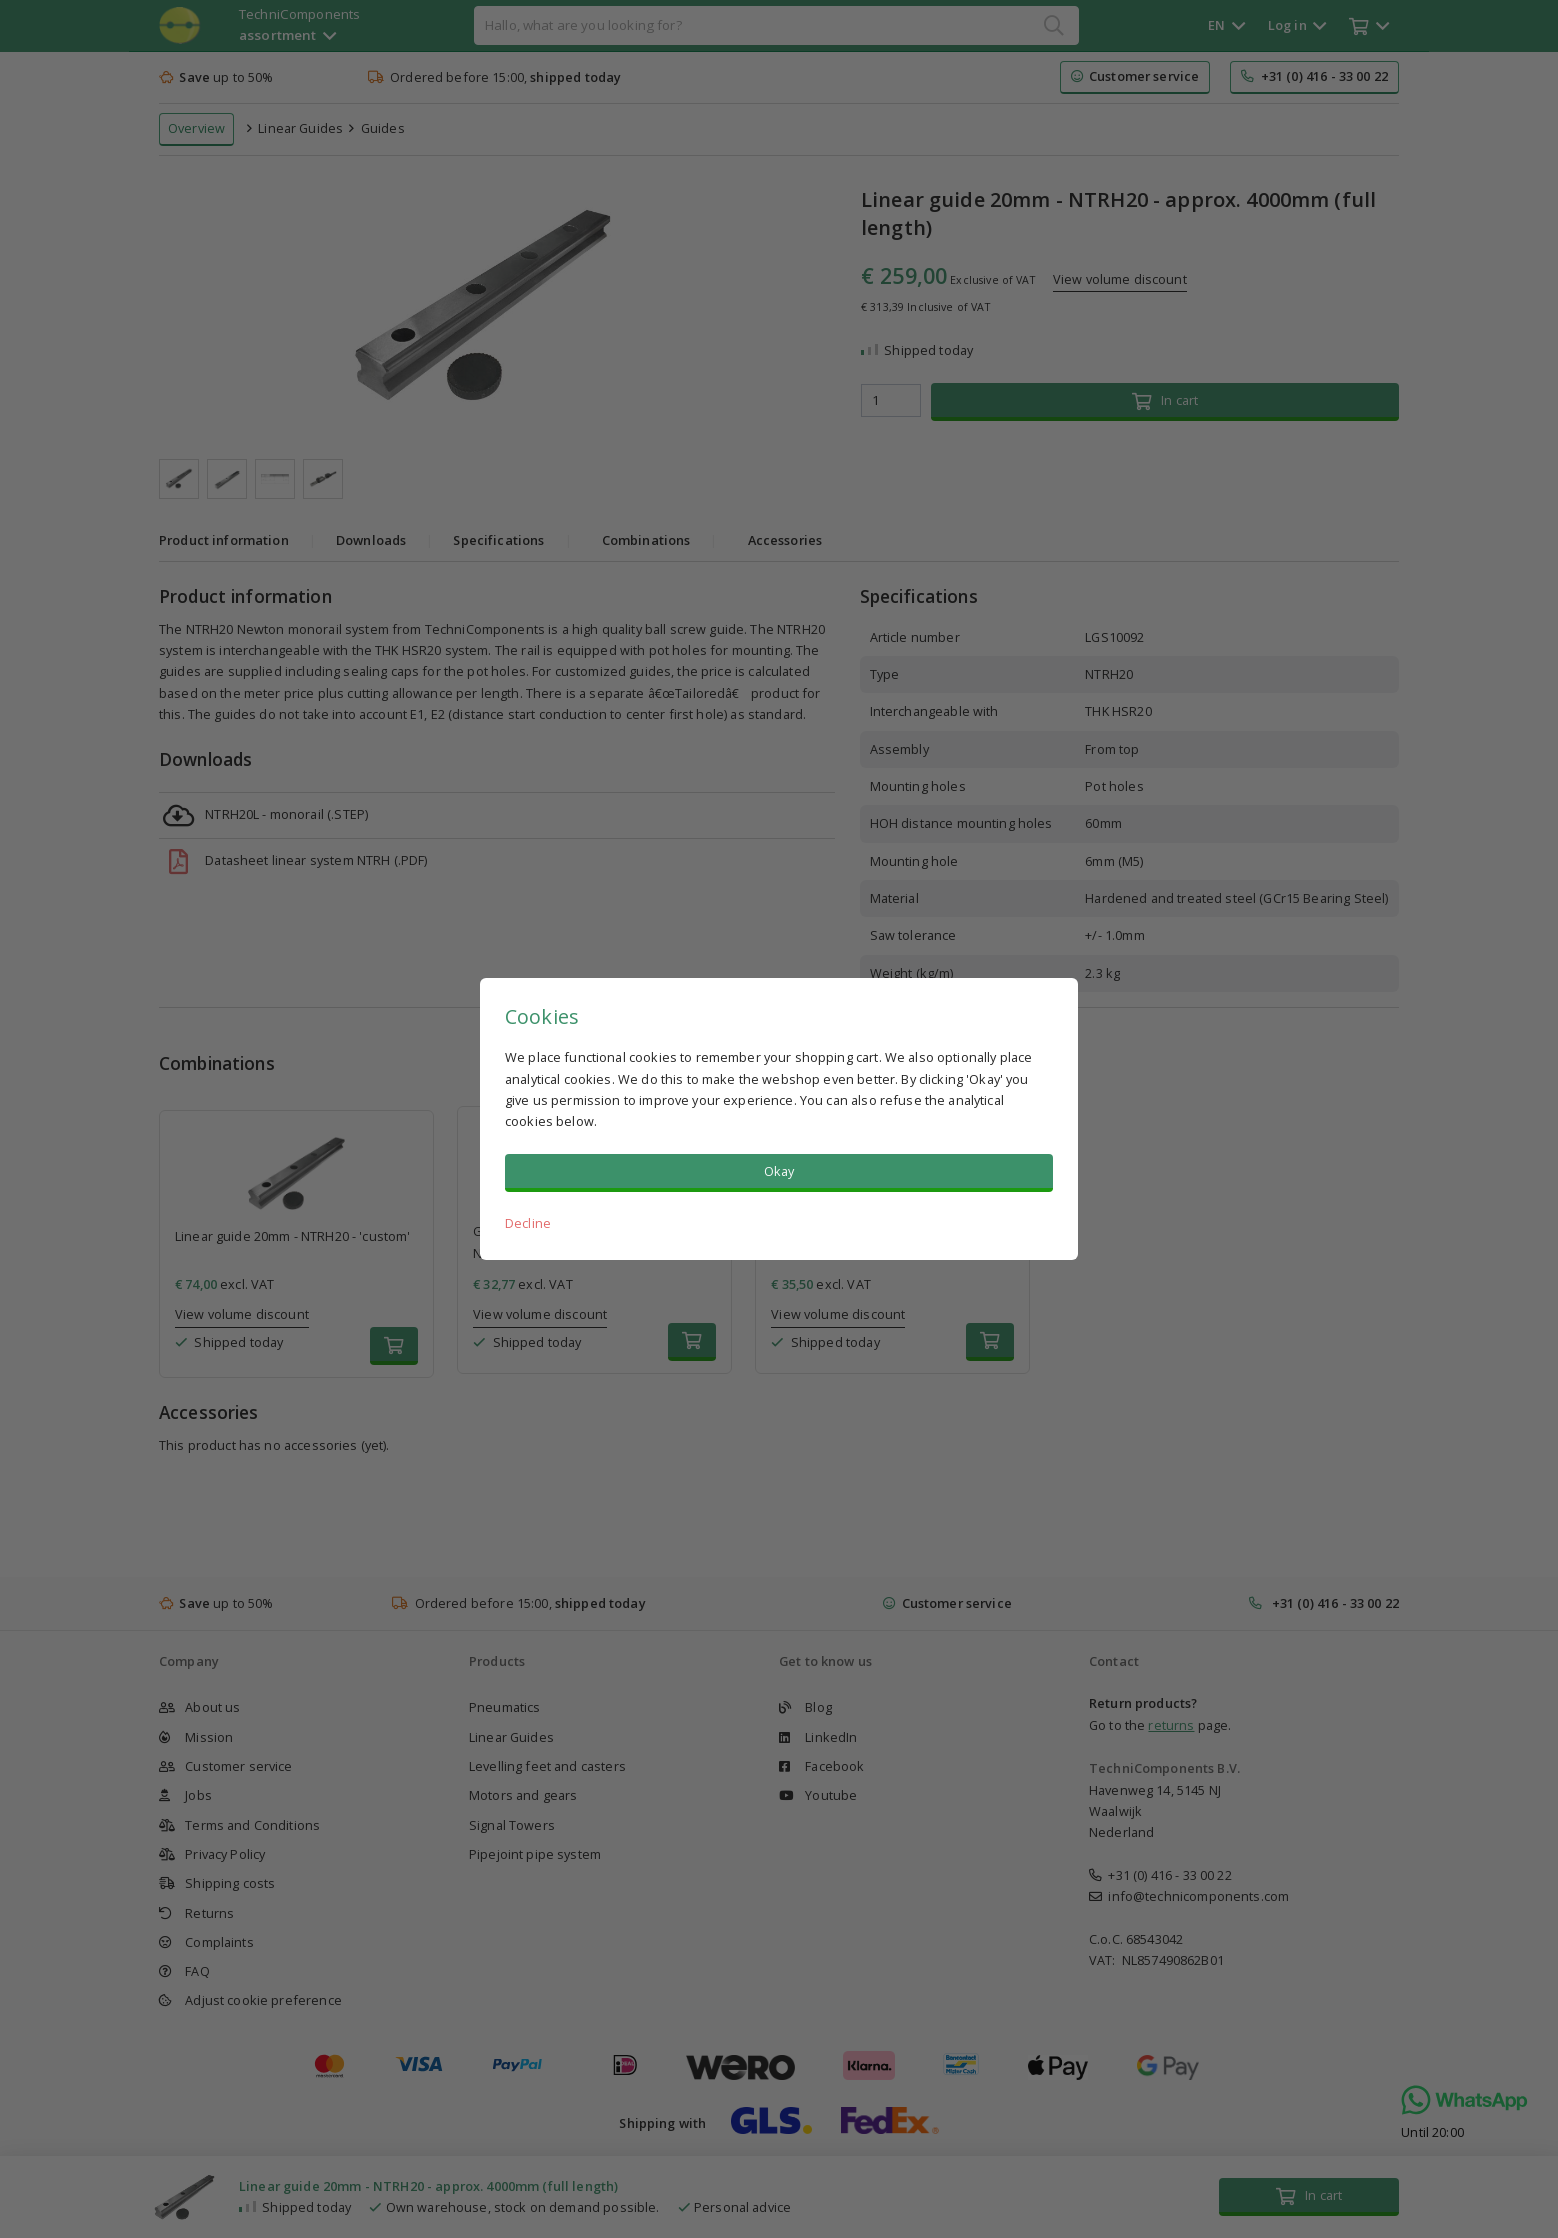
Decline (528, 1223)
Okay (779, 1171)
